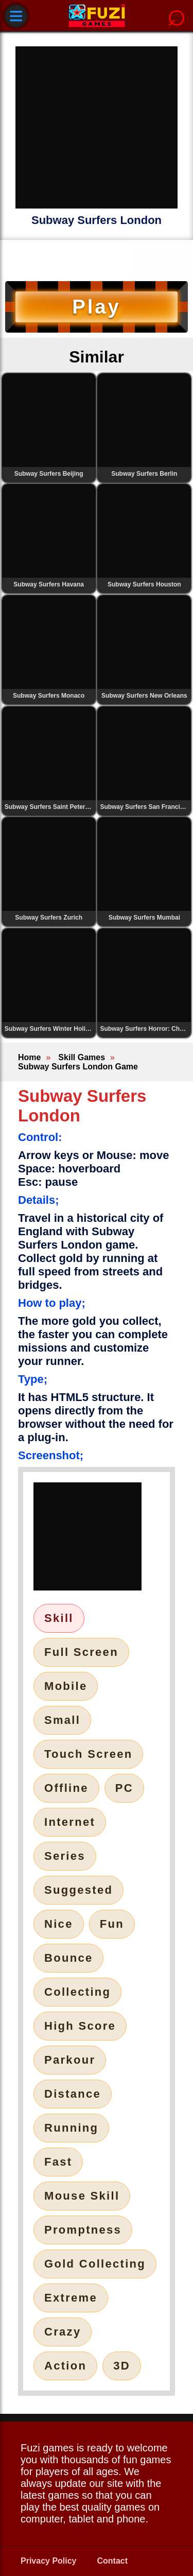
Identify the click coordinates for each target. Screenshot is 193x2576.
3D (121, 2365)
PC (124, 1788)
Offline (66, 1788)
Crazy (62, 2331)
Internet (69, 1822)
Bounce (68, 1957)
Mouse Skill (81, 2195)
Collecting (77, 1991)
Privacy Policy (49, 2560)
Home (29, 1057)
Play (96, 307)
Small (62, 1720)
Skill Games (81, 1057)
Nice (58, 1923)
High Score (80, 2025)
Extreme (70, 2297)
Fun (112, 1923)
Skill (59, 1618)
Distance (72, 2093)
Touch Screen (88, 1754)
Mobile (65, 1686)
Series (64, 1855)
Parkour (69, 2059)
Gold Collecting (95, 2263)
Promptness (82, 2229)
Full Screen (81, 1652)
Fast (58, 2161)
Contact (112, 2560)
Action (65, 2365)
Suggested (78, 1889)
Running (71, 2127)
